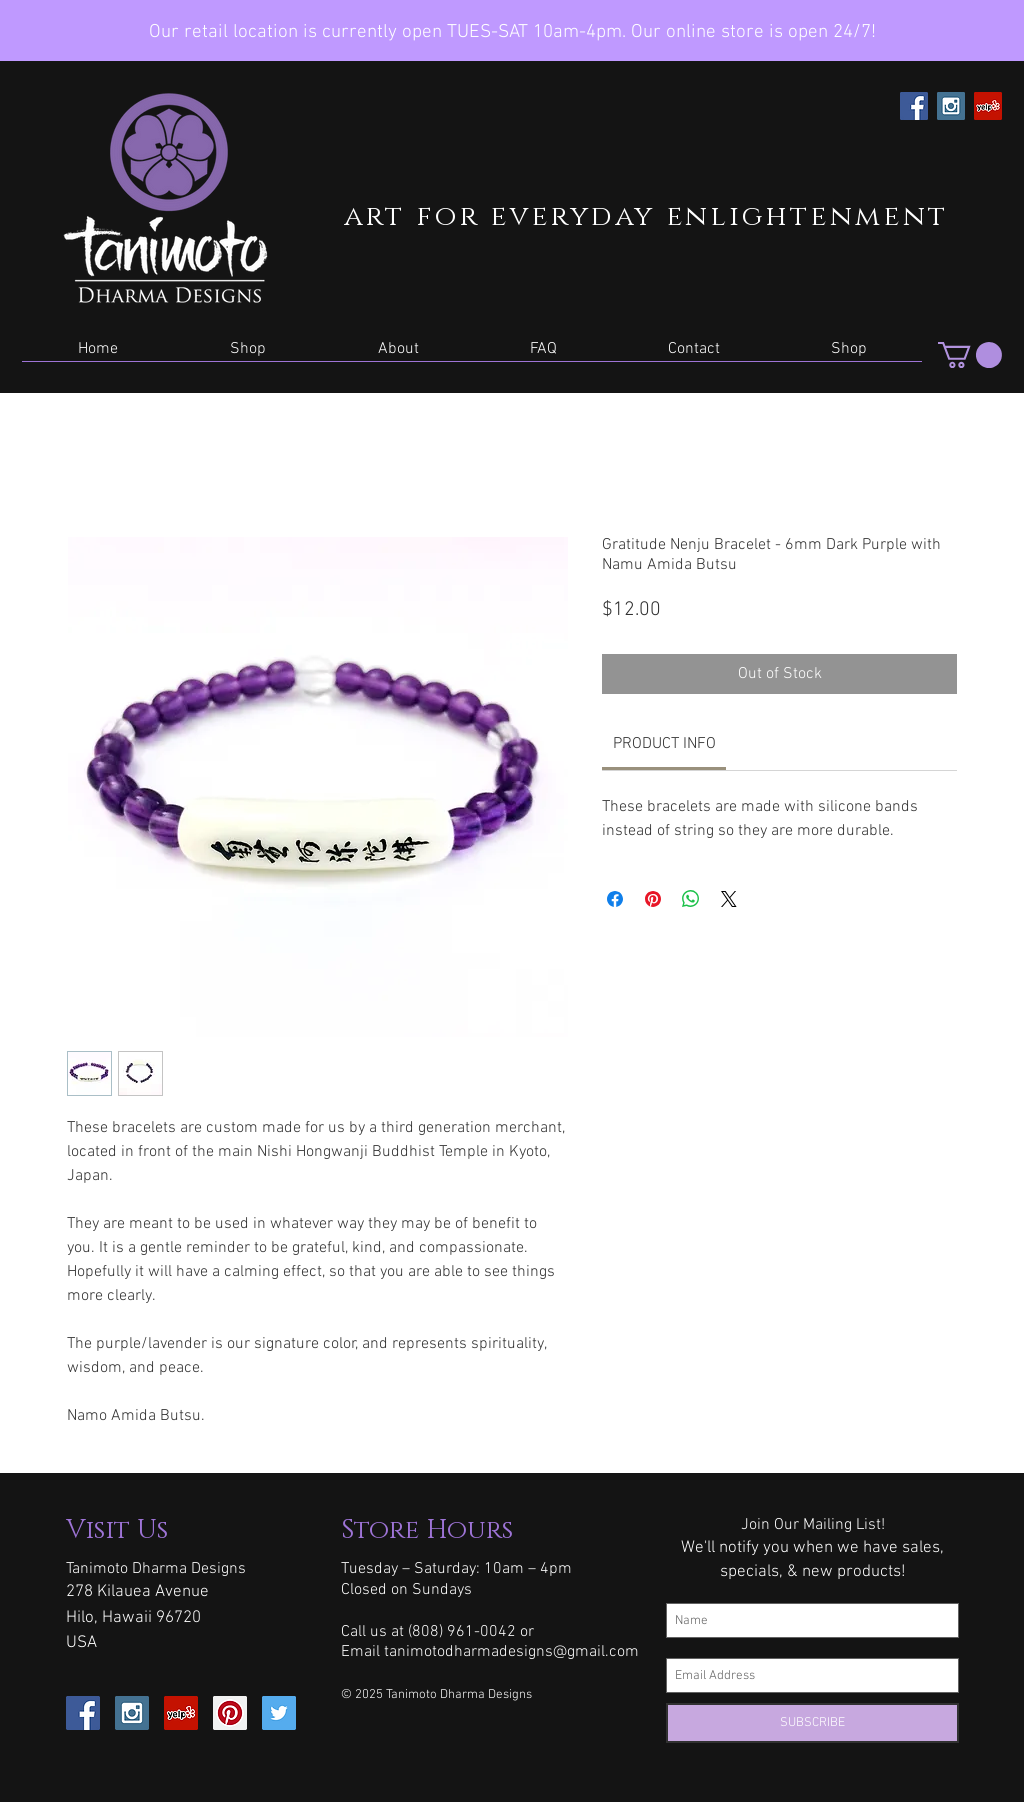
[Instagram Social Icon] (951, 106)
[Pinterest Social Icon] (230, 1713)
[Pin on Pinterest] (653, 899)
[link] (664, 744)
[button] (248, 355)
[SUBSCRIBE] (812, 1723)
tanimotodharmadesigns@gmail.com (511, 1652)
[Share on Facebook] (615, 899)
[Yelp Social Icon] (988, 106)
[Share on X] (729, 899)
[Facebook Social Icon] (914, 106)
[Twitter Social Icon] (279, 1713)
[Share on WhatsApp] (691, 899)
